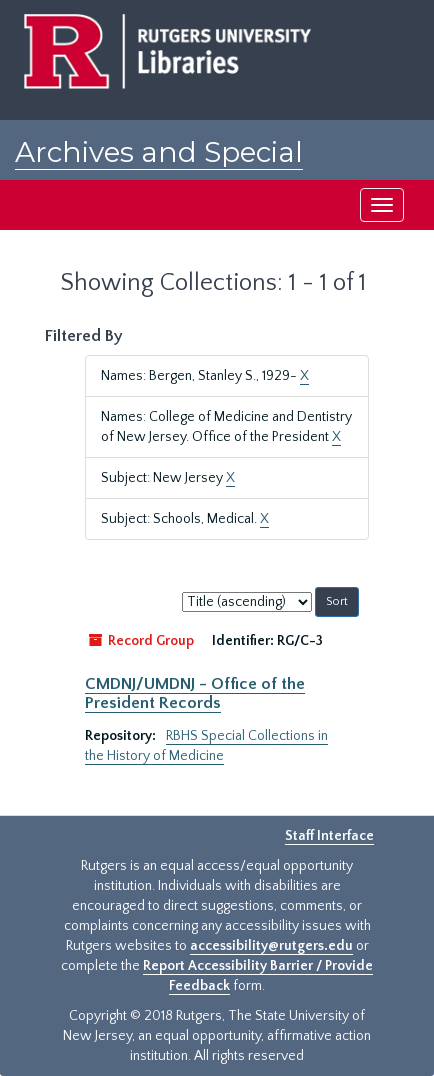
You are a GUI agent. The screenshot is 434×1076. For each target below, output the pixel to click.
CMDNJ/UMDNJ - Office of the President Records (195, 693)
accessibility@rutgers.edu (271, 946)
